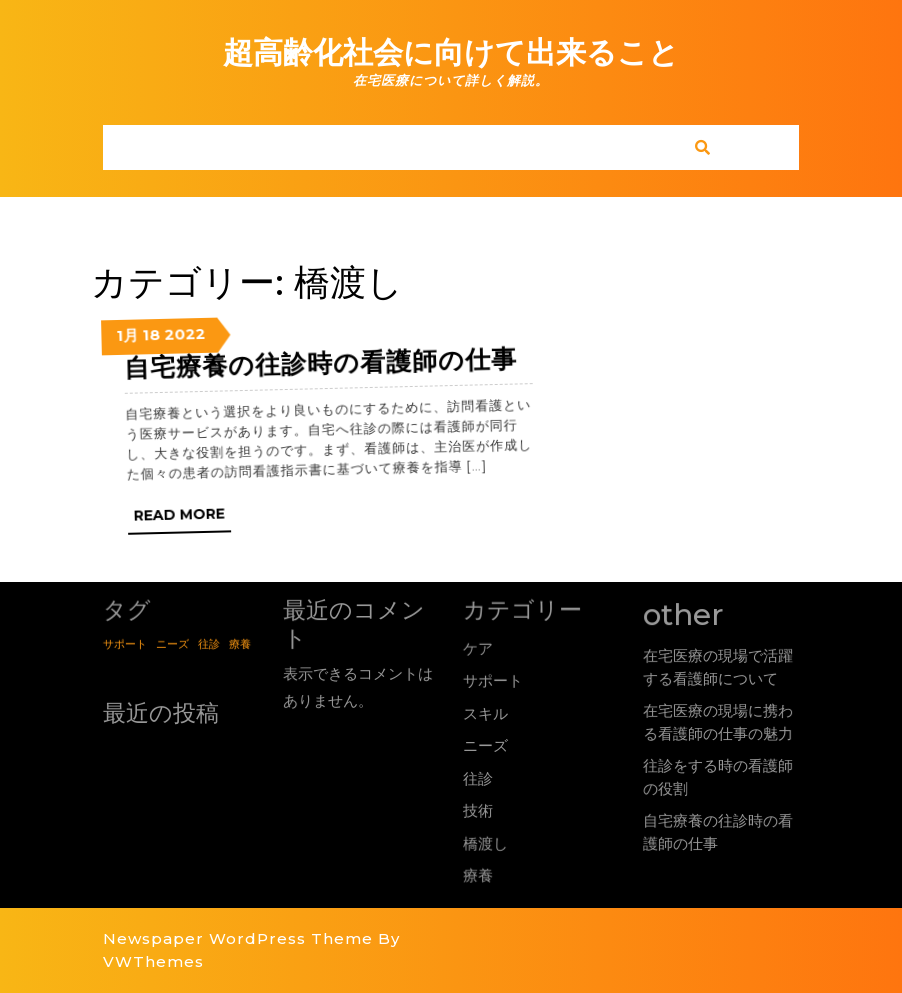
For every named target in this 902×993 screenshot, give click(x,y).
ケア (476, 647)
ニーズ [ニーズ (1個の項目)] (172, 643)
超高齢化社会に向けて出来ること (451, 52)
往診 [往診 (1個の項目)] (209, 643)
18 (156, 360)
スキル (485, 713)
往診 (478, 778)
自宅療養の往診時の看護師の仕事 (328, 363)
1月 (132, 364)
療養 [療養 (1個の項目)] (241, 643)
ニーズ (485, 746)
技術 (479, 810)
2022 (189, 355)
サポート (492, 680)
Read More (214, 532)
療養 (479, 872)
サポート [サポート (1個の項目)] (123, 643)
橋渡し (486, 841)
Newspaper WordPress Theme (238, 938)
